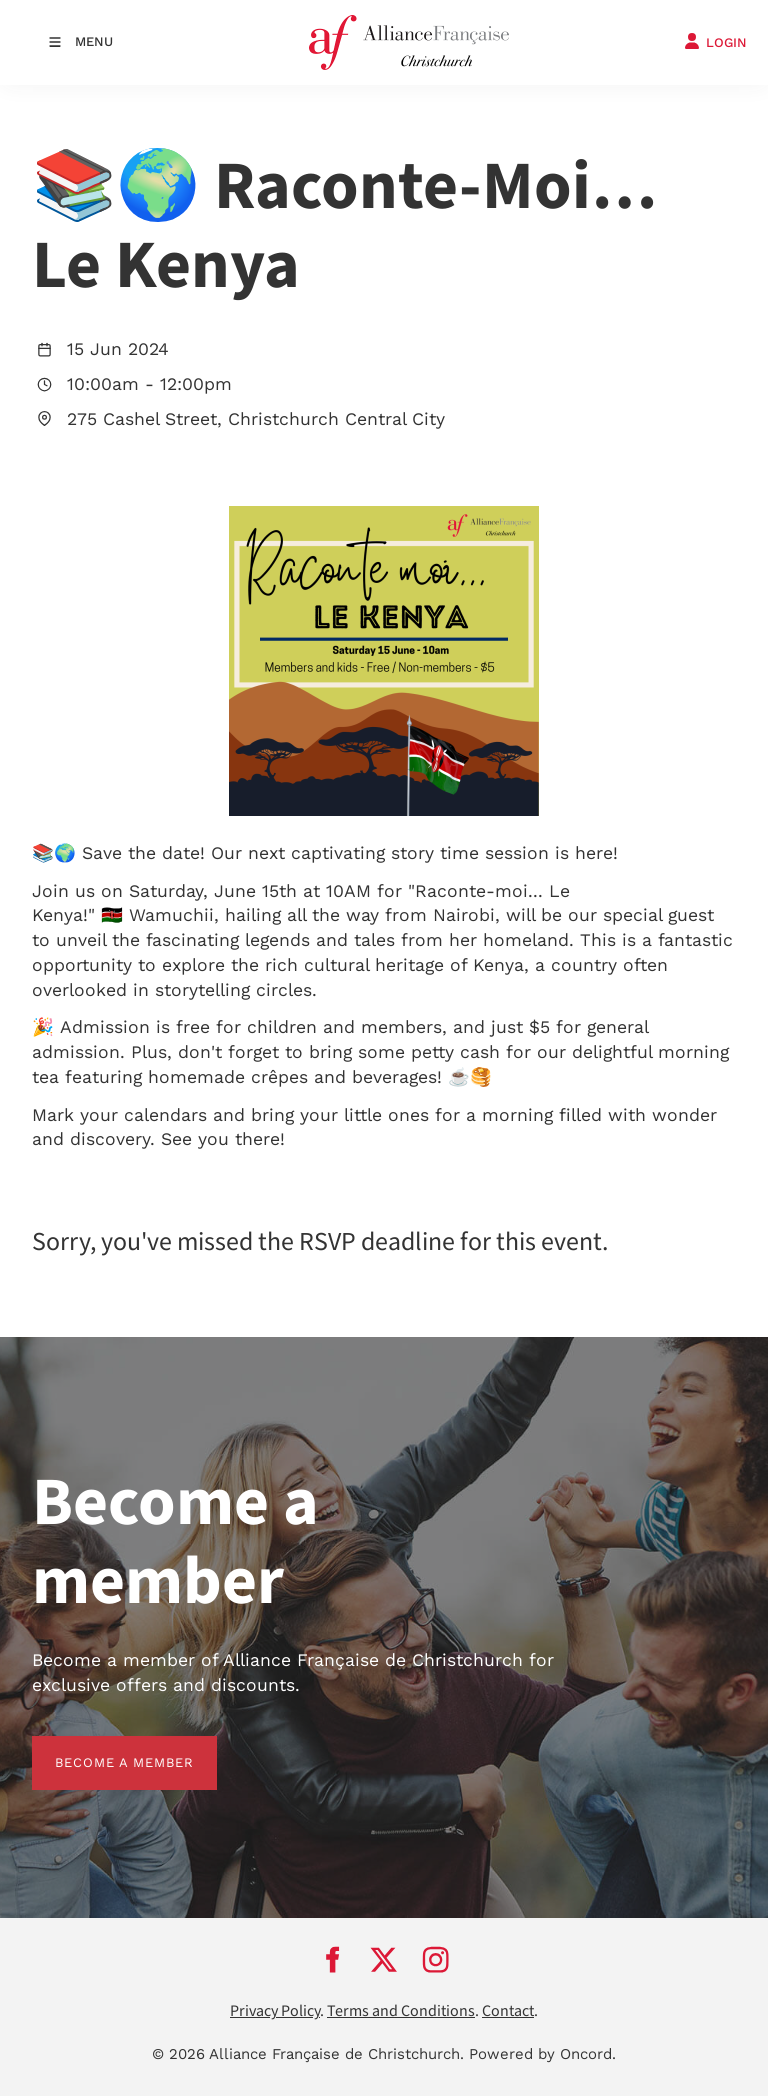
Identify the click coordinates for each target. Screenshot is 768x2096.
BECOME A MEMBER (101, 1747)
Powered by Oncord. (542, 2054)
